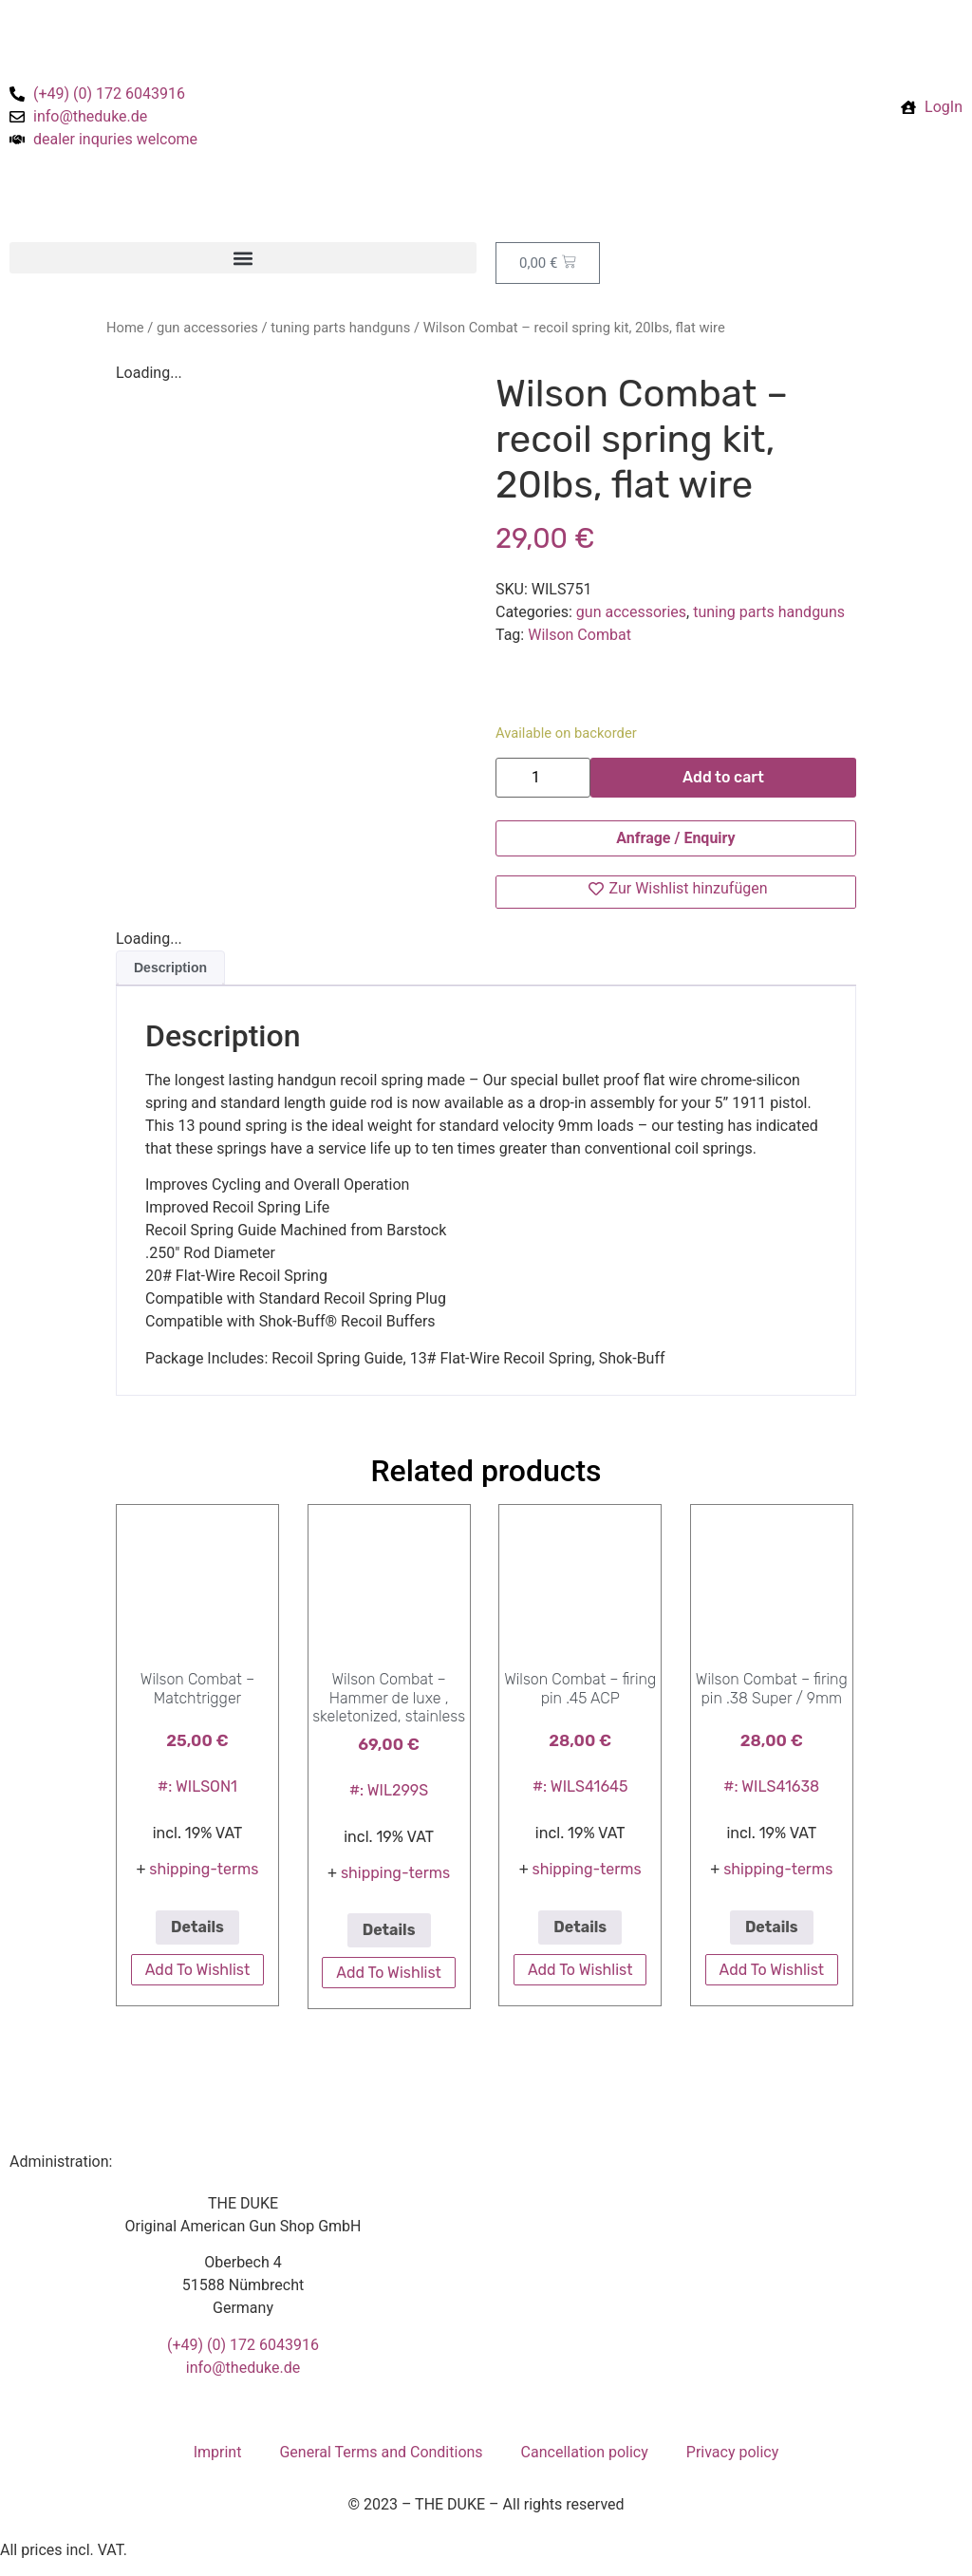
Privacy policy (732, 2452)
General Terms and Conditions (380, 2452)
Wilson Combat (579, 635)
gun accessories (207, 327)
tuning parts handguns (340, 327)
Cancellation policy (584, 2452)
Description (170, 967)
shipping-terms (203, 1869)
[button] (243, 257)
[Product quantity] (542, 778)
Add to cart (723, 777)
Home (125, 327)
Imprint (218, 2452)
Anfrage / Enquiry (675, 838)
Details (197, 1927)
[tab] (170, 968)
